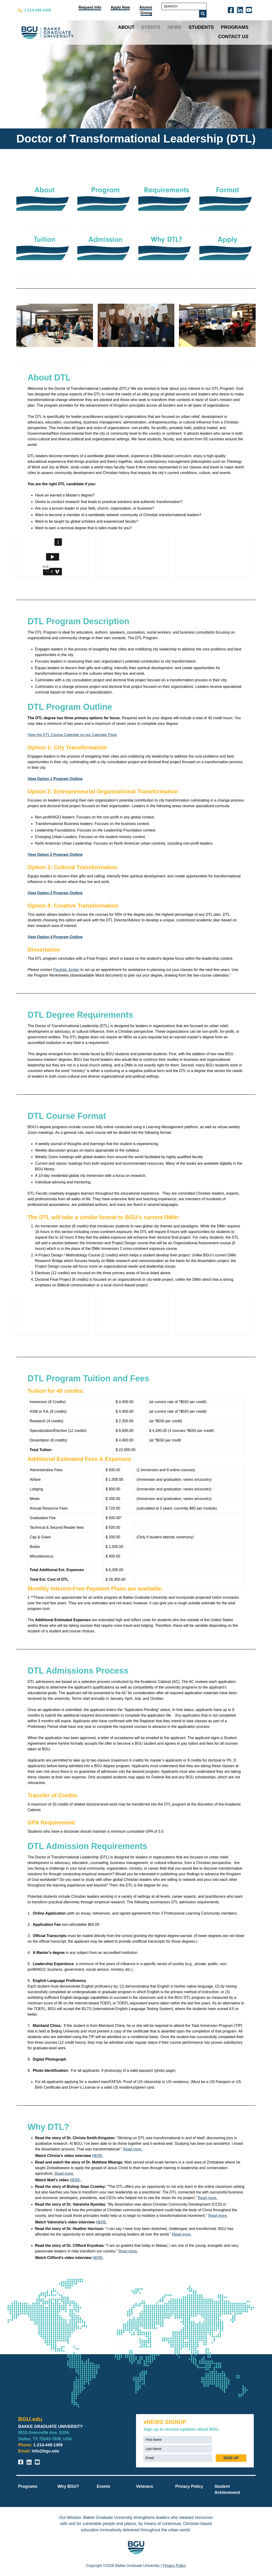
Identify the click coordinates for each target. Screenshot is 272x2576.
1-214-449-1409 (48, 2445)
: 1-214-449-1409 (36, 10)
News (175, 27)
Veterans (144, 2486)
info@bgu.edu (45, 2451)
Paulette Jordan (66, 970)
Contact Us (233, 36)
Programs (234, 27)
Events (151, 27)
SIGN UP (231, 2458)
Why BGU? (68, 2486)
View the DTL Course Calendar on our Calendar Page (72, 735)
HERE (97, 2156)
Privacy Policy (189, 2486)
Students (201, 27)
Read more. (133, 2149)
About (126, 27)
